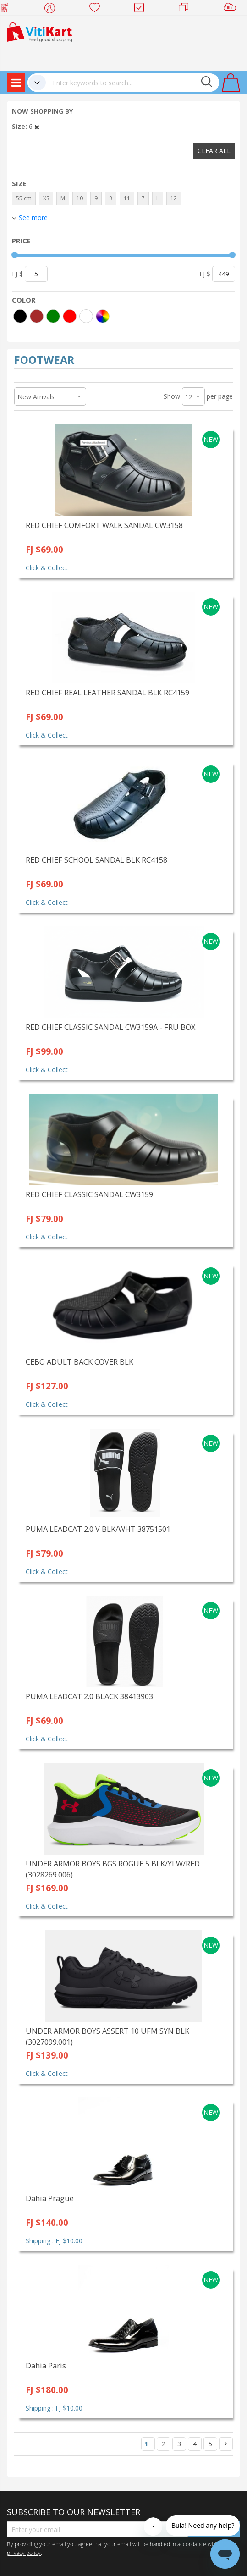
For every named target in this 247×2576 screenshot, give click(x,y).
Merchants (187, 9)
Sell (232, 9)
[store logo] (39, 31)
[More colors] (102, 316)
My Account (52, 9)
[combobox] (132, 82)
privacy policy (24, 2552)
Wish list (97, 9)
